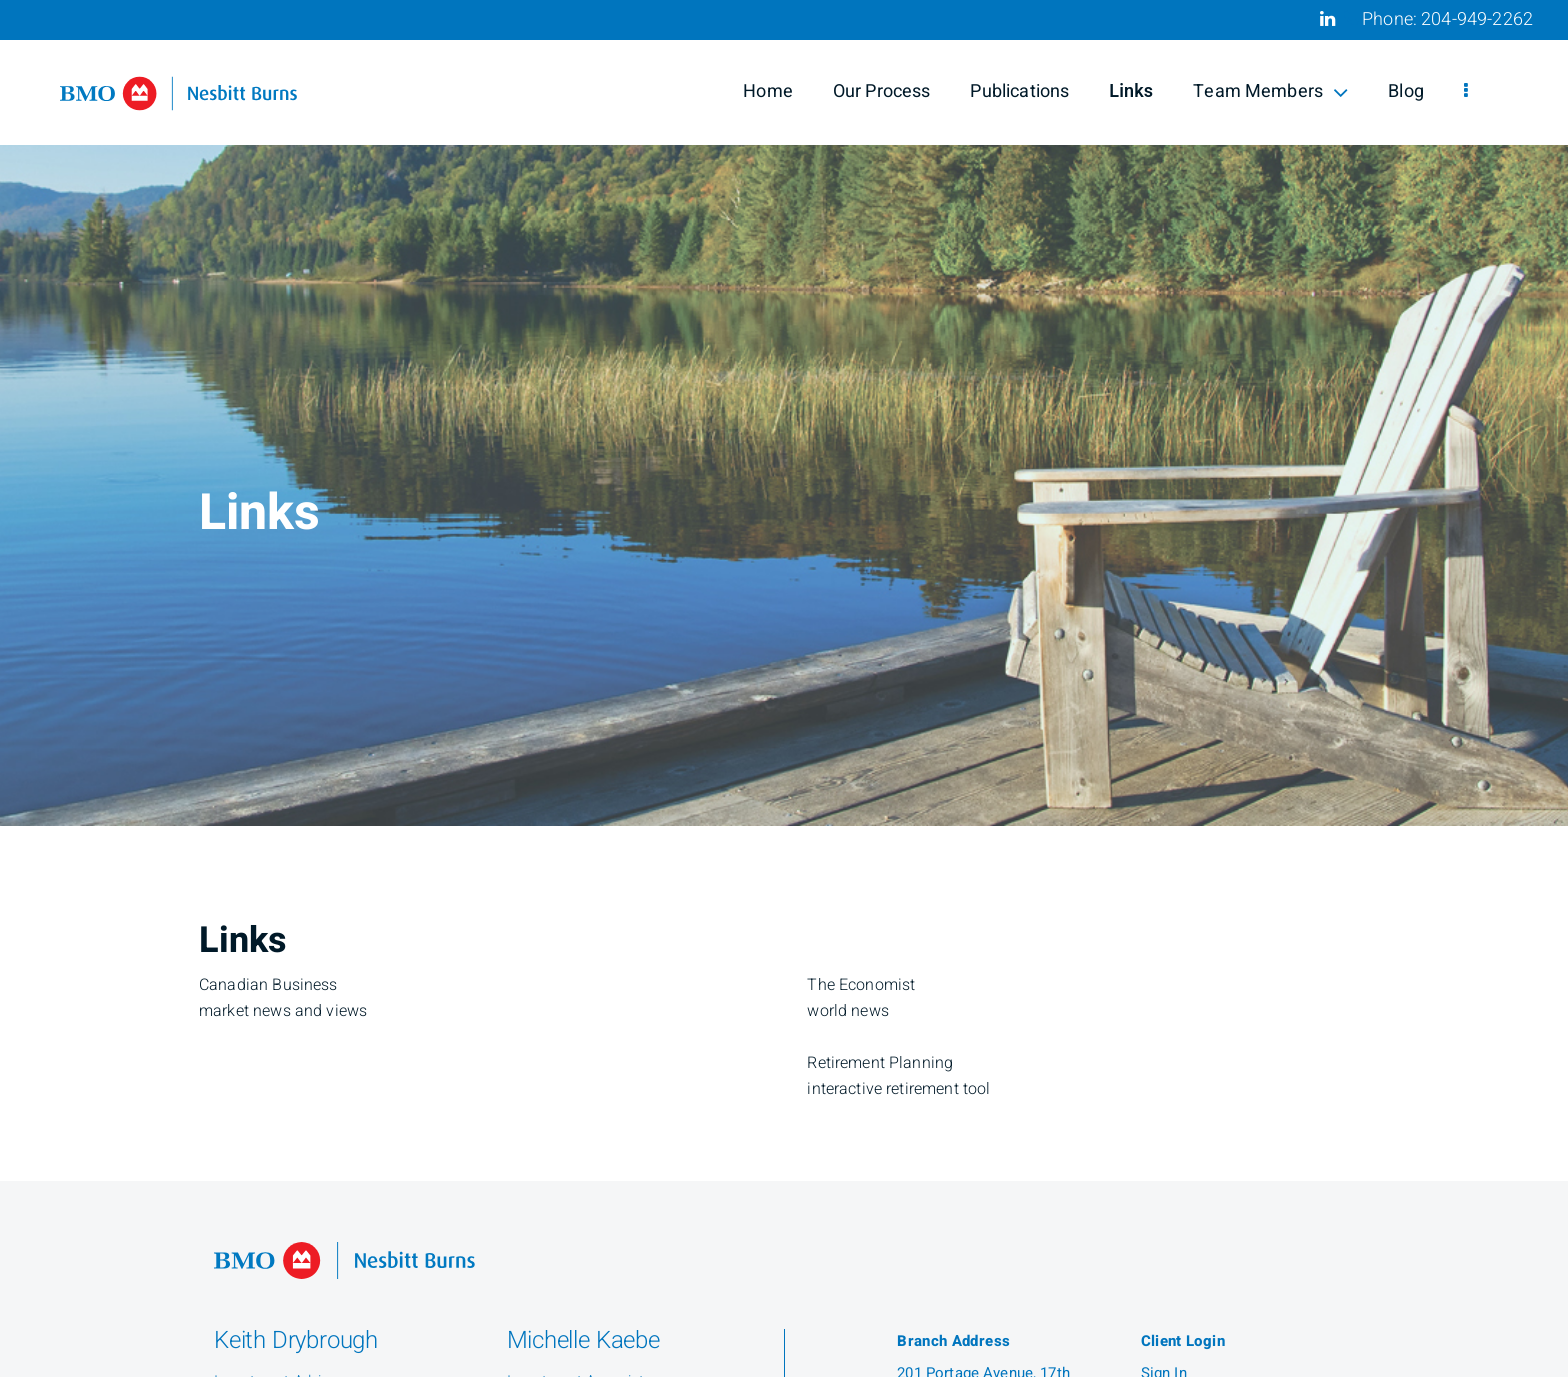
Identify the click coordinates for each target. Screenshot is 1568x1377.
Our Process (882, 91)
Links (1131, 91)
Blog (1406, 91)
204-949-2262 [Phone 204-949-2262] (1477, 19)
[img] (784, 413)
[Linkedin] (1327, 19)
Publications (1019, 91)
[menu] (1466, 92)
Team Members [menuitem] (1270, 91)
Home (768, 91)
